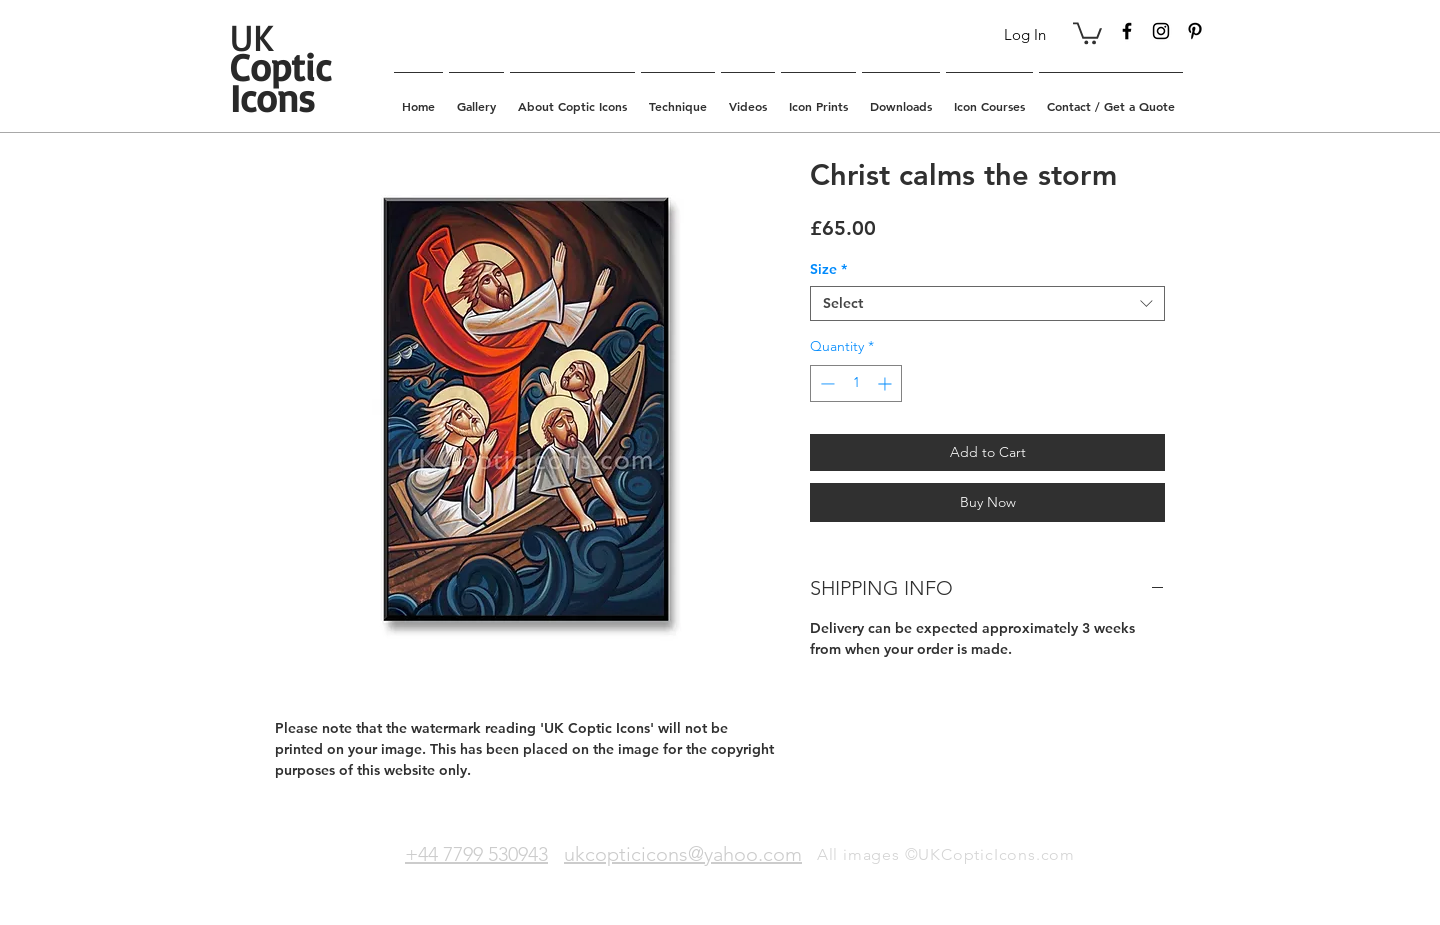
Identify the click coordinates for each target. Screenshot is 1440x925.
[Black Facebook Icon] (1127, 31)
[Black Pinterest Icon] (1195, 31)
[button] (1087, 32)
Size (828, 269)
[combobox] (987, 303)
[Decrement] (825, 383)
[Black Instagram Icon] (1161, 31)
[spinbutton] (856, 383)
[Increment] (886, 383)
